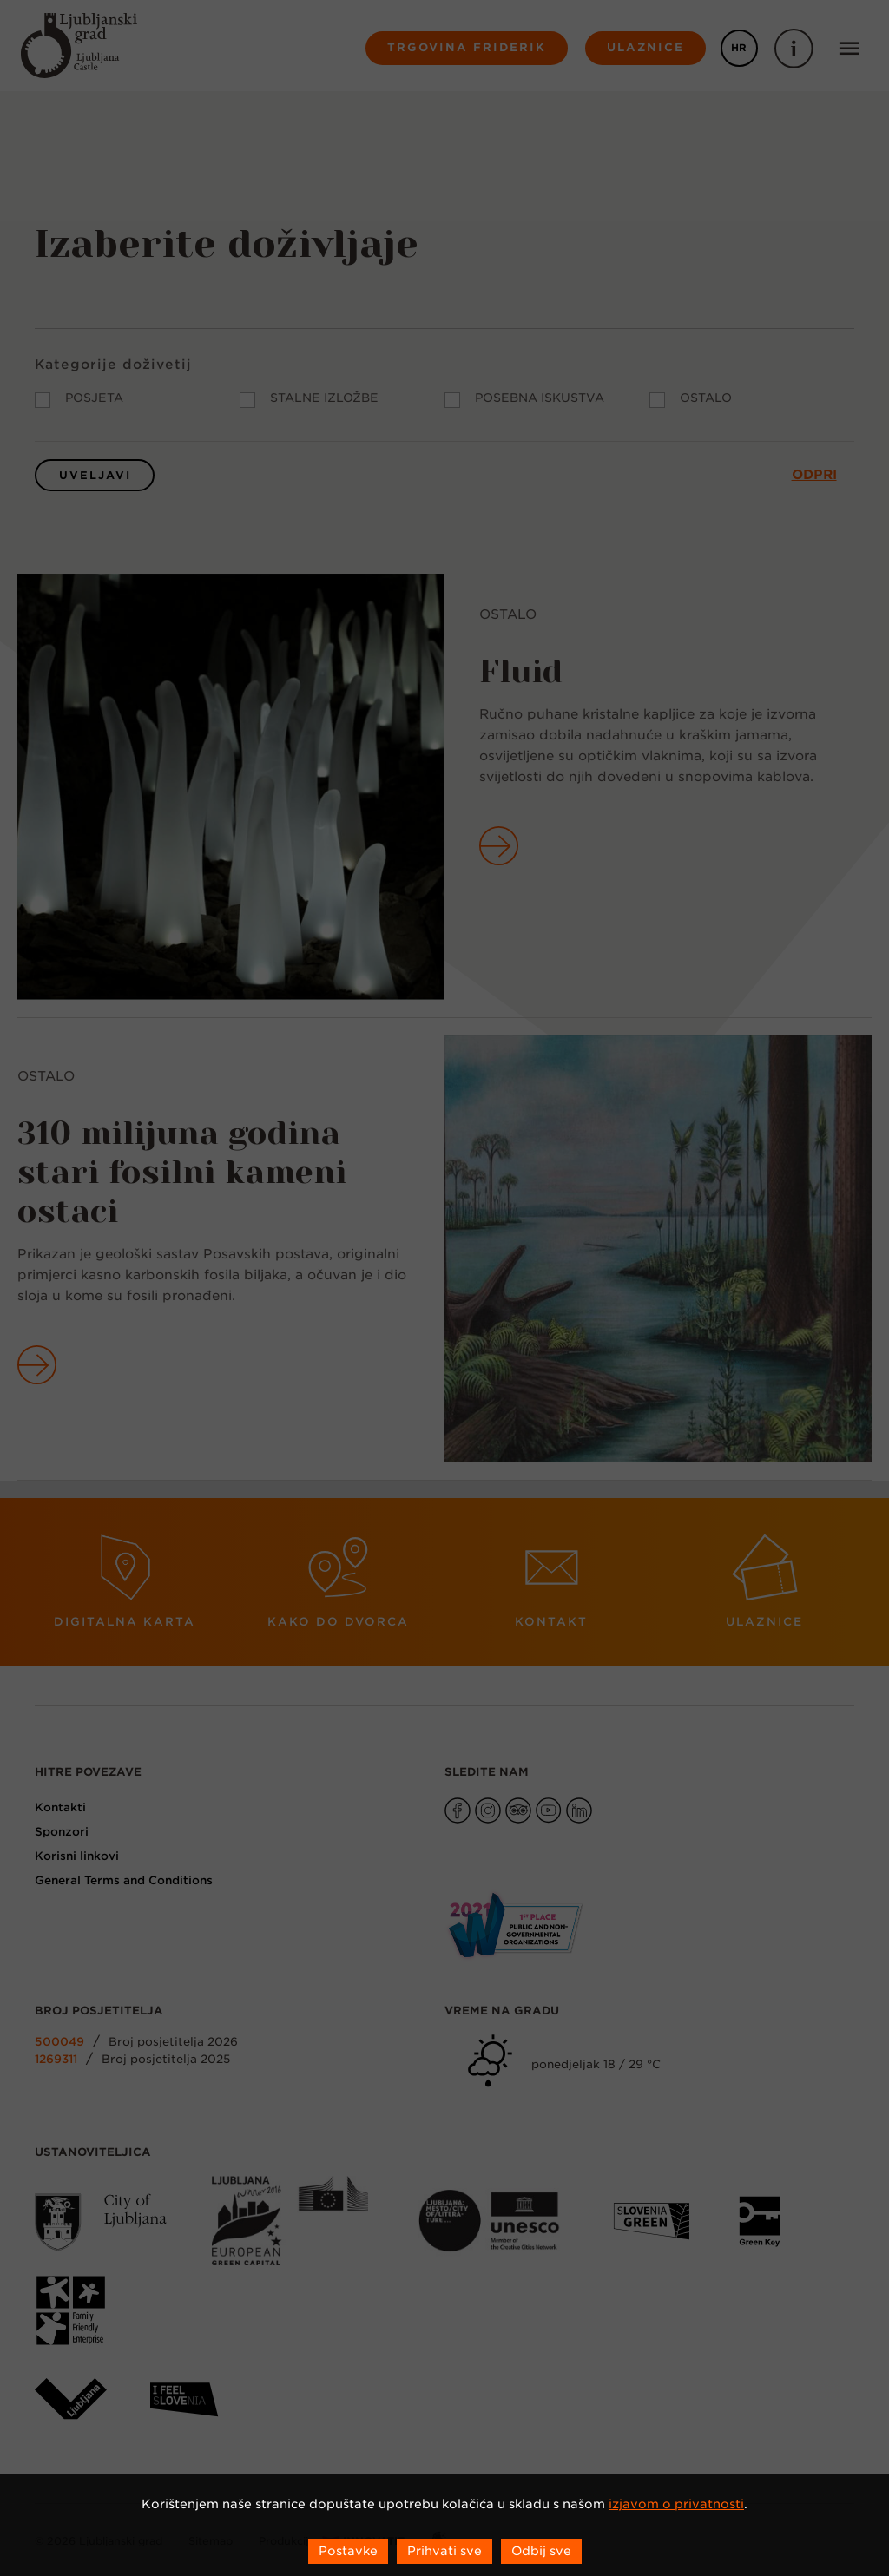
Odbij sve (541, 2551)
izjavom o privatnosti (676, 2504)
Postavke (348, 2551)
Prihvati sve (444, 2551)
